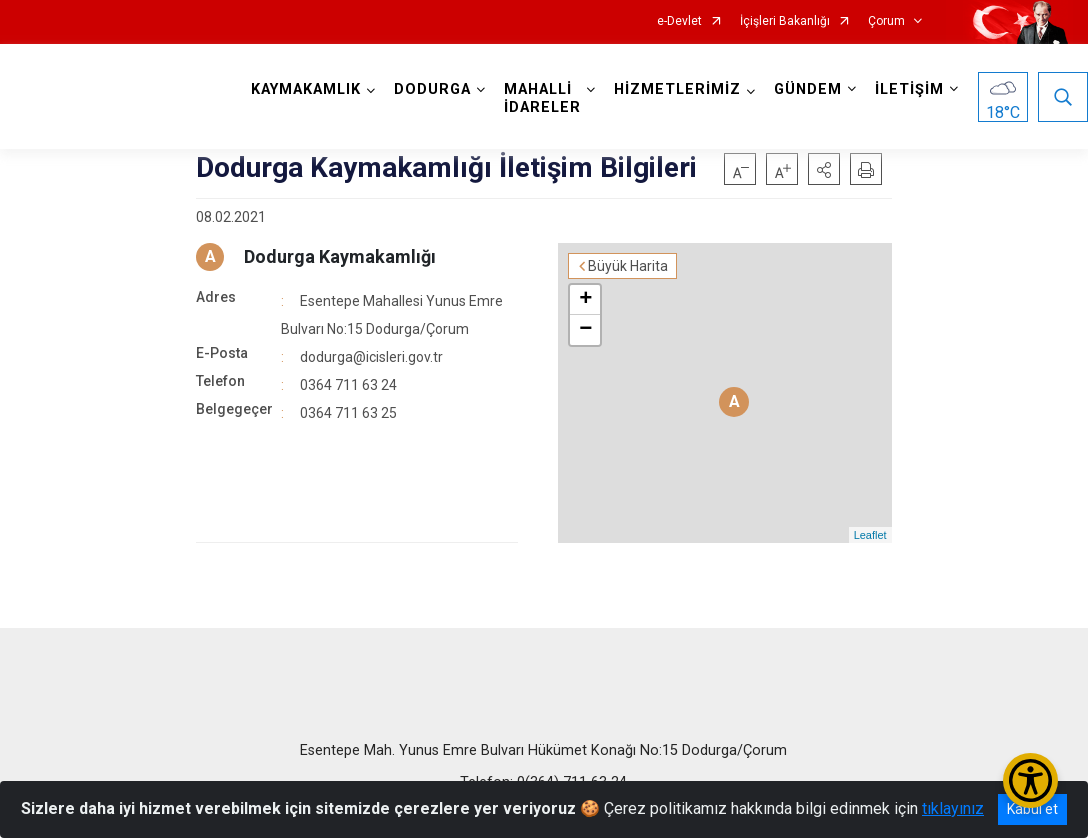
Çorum (886, 21)
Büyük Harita (628, 266)
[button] (824, 169)
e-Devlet (679, 21)
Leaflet (870, 535)
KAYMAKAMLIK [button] (306, 89)
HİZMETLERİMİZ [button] (677, 89)
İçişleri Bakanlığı (785, 21)
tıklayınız (953, 808)
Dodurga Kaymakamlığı (340, 256)
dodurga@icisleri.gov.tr (371, 357)
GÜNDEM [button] (808, 89)
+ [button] (585, 300)
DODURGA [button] (432, 89)
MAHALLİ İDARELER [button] (542, 98)
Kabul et (1032, 809)
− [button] (585, 330)
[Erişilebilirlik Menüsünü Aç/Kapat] (1030, 780)
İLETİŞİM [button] (909, 89)
